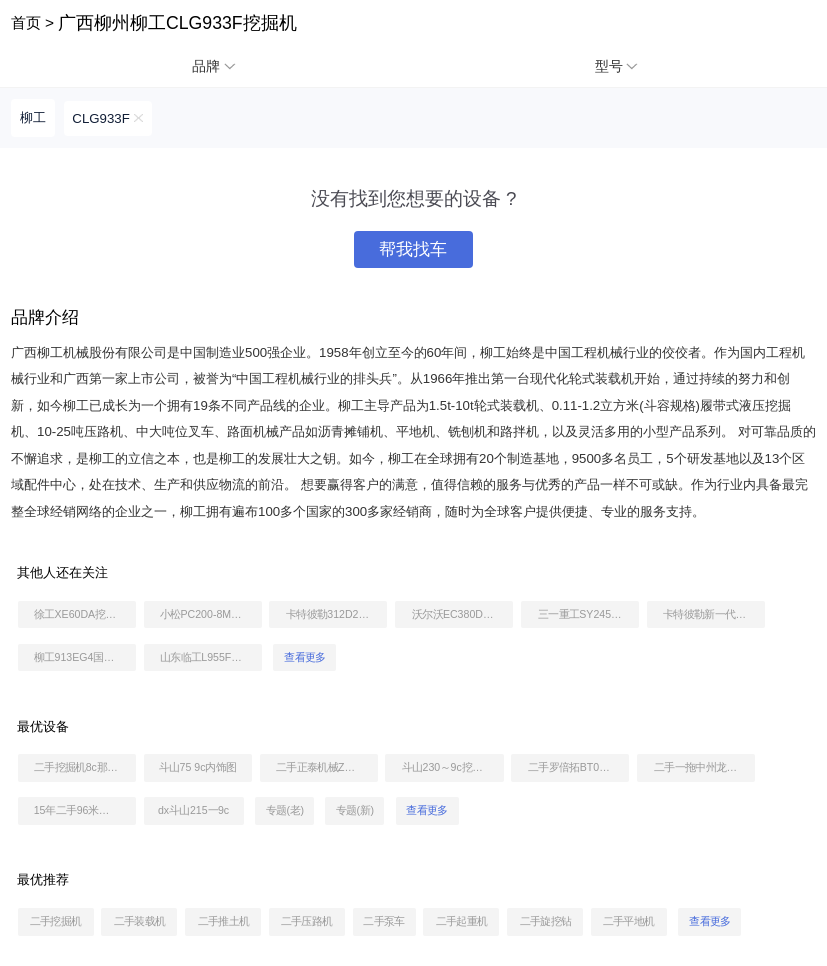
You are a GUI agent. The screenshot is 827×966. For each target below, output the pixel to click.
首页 (26, 22)
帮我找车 (413, 249)
